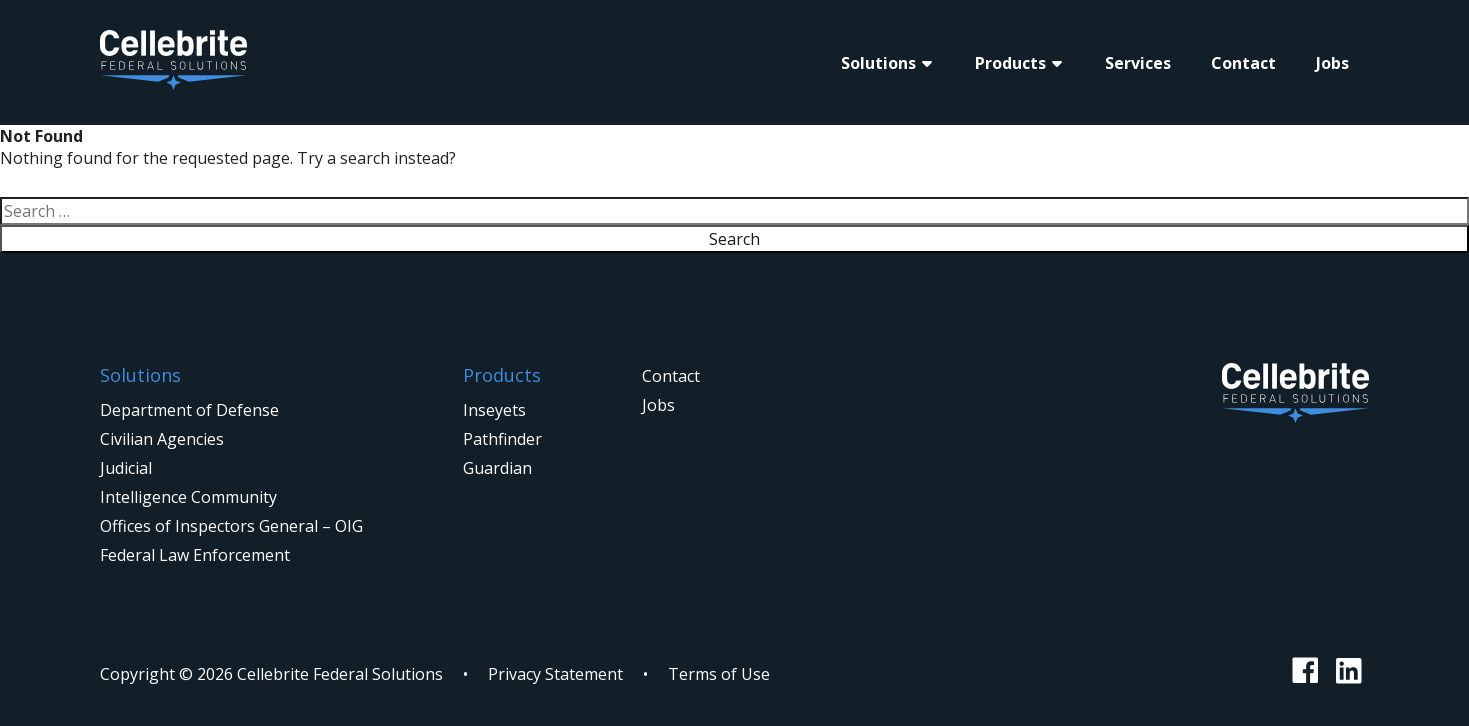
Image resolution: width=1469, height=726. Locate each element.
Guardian (497, 468)
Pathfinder (502, 439)
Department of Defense (189, 410)
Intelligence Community (188, 497)
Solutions (878, 63)
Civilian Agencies (162, 439)
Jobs (1332, 63)
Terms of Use (719, 674)
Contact (1243, 63)
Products (1010, 63)
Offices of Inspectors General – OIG (231, 526)
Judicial (126, 468)
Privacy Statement (555, 674)
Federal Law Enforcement (195, 555)
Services (1138, 63)
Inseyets (494, 410)
